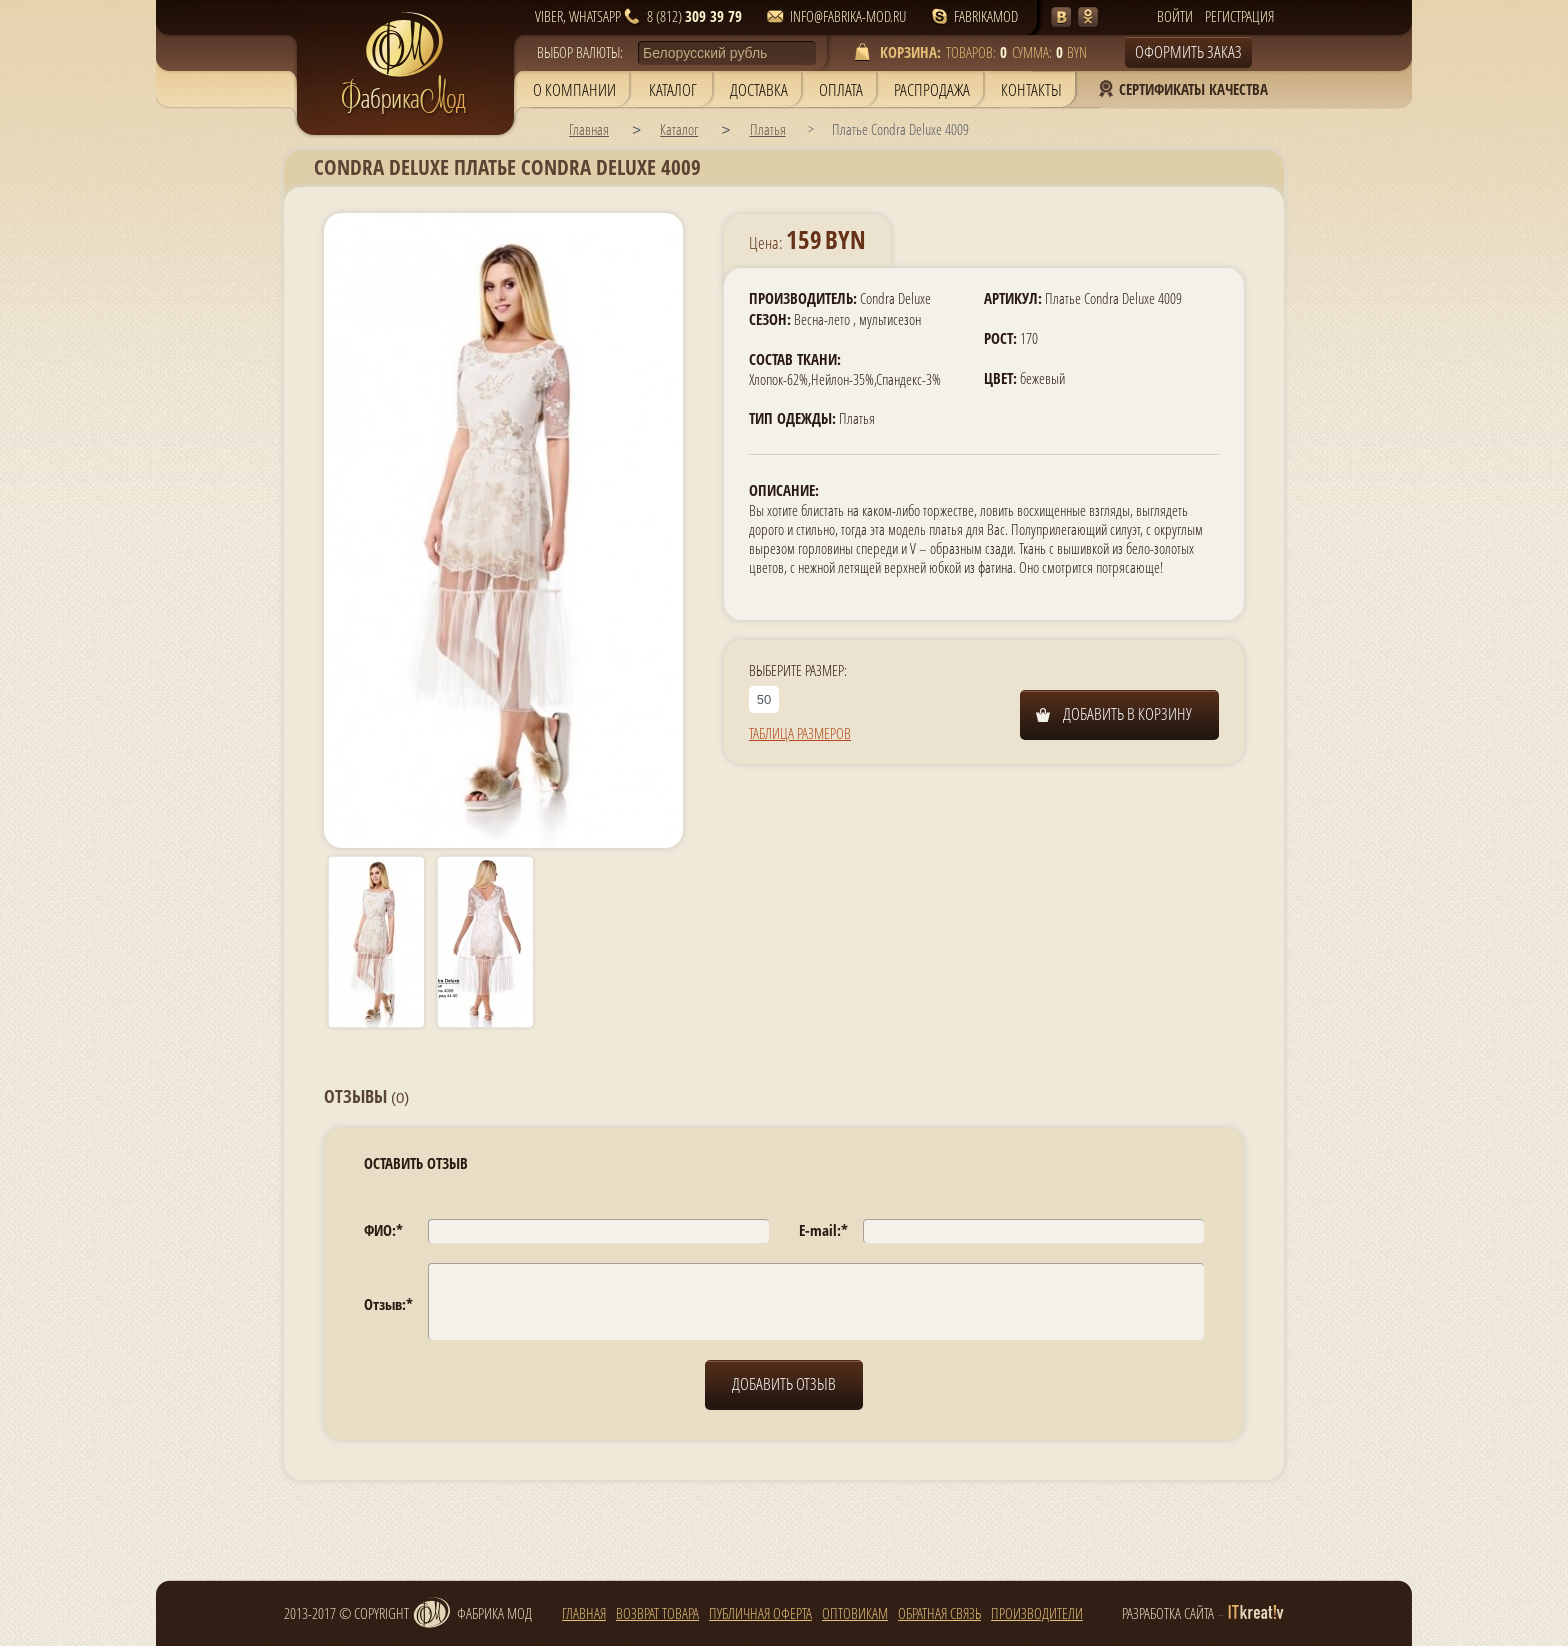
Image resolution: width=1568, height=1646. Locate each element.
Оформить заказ (1188, 51)
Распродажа (932, 89)
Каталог (673, 89)
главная (584, 1611)
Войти (1175, 16)
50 (764, 699)
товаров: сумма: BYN (982, 52)
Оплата (841, 89)
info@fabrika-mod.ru (848, 16)
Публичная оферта (760, 1611)
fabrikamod (986, 16)
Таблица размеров (800, 733)
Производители (1037, 1611)
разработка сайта (1168, 1613)
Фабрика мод (472, 1613)
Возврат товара (657, 1611)
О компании (574, 89)
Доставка (759, 89)
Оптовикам (855, 1611)
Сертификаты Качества (1193, 89)
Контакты (1031, 89)
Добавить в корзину (1127, 713)
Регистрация (1239, 16)
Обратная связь (939, 1611)
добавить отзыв (784, 1383)
